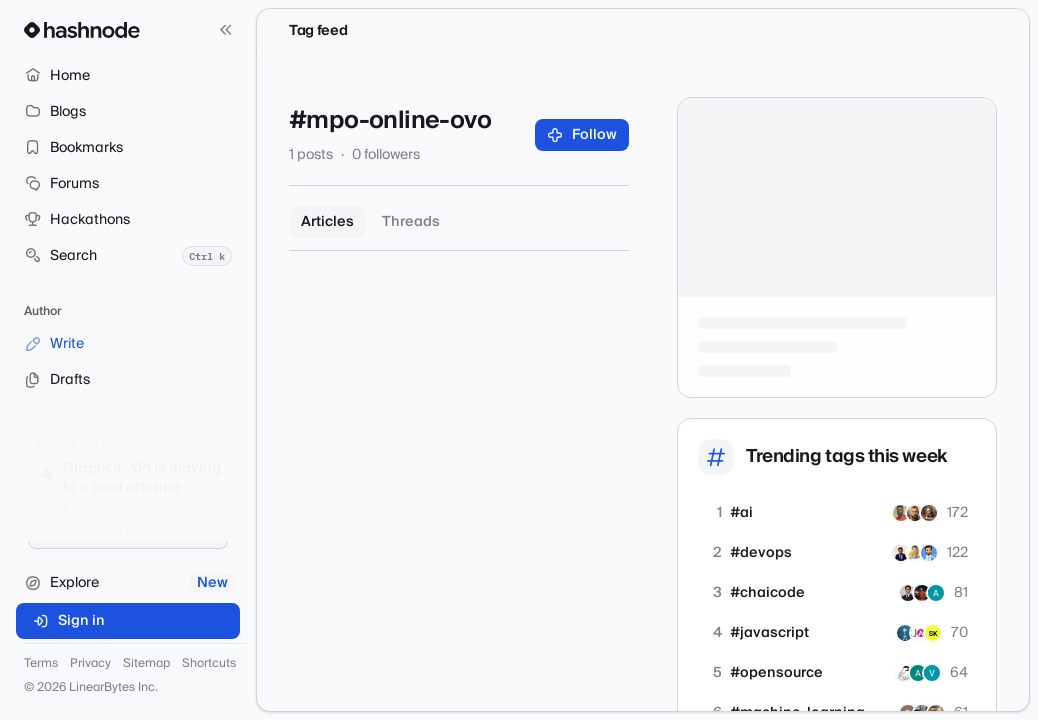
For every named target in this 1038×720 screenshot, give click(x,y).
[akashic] (929, 513)
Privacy (90, 664)
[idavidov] (915, 513)
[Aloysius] (905, 633)
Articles (327, 222)
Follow (582, 135)
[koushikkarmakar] (922, 593)
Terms (41, 664)
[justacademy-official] (919, 633)
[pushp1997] (901, 553)
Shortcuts (209, 664)
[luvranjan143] (929, 553)
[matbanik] (904, 673)
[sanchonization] (915, 553)
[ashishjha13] (908, 593)
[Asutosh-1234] (936, 593)
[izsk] (933, 633)
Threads (411, 222)
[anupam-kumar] (918, 673)
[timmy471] (901, 513)
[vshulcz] (932, 673)
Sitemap (146, 664)
